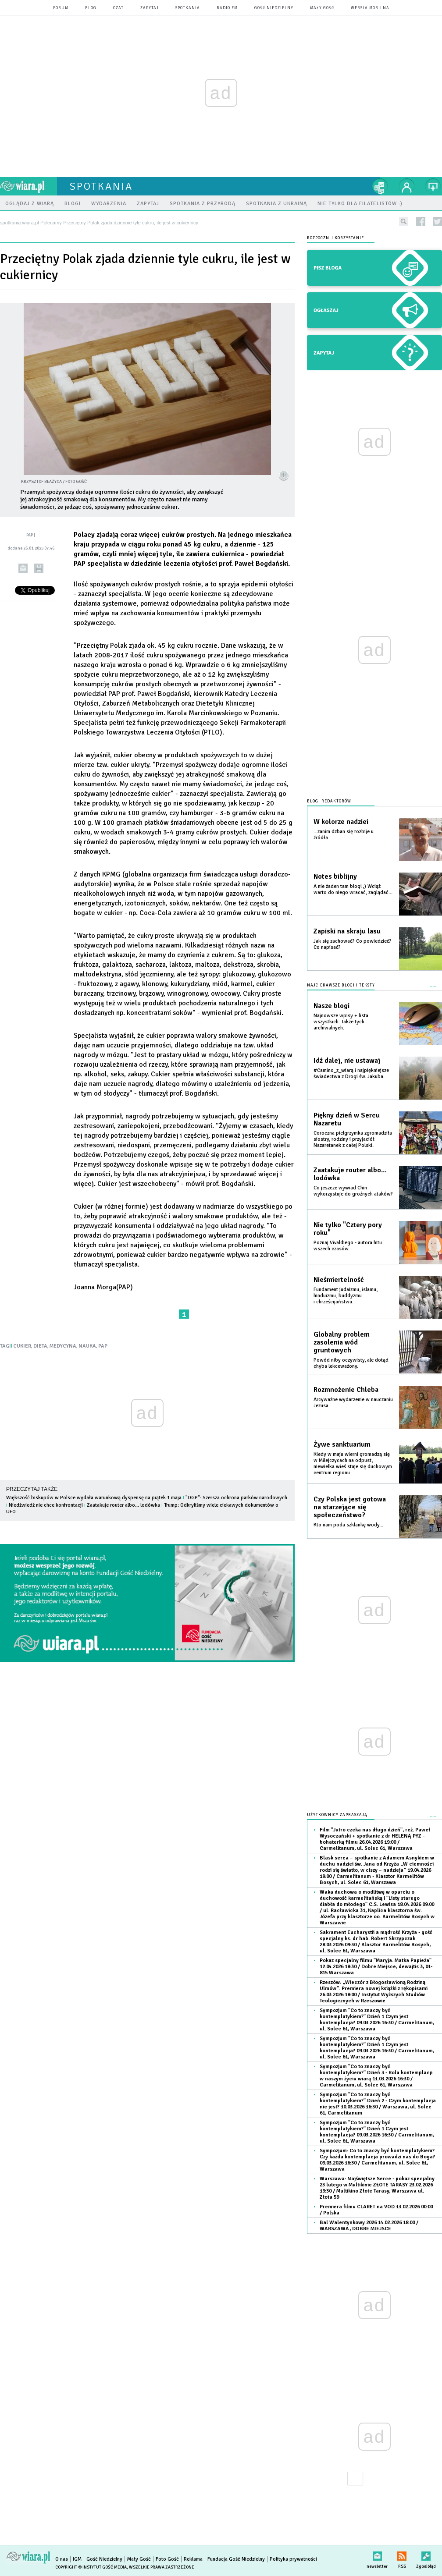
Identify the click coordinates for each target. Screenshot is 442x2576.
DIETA (40, 1346)
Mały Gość (322, 8)
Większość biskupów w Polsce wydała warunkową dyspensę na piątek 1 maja (94, 1497)
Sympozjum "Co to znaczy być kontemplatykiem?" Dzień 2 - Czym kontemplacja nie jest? (378, 2103)
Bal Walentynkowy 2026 (369, 2225)
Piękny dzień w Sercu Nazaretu (347, 1119)
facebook (420, 221)
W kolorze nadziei (341, 822)
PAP (102, 1346)
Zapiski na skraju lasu (347, 931)
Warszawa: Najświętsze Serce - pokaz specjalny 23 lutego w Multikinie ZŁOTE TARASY (377, 2187)
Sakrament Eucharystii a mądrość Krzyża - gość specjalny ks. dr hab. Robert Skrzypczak (376, 1941)
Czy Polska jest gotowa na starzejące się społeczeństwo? (350, 1507)
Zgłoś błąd (426, 2554)
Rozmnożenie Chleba (346, 1390)
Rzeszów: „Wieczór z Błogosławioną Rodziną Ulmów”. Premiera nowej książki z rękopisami (374, 1991)
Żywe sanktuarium (342, 1444)
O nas (61, 2559)
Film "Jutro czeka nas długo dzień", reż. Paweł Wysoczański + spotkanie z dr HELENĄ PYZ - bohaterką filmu (375, 1839)
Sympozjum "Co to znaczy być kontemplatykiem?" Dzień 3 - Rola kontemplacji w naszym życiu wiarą (376, 2075)
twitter (437, 221)
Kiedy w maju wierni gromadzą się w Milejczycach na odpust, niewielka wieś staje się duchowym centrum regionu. (353, 1463)
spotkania (187, 8)
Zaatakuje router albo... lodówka (123, 1505)
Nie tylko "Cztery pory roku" (348, 1229)
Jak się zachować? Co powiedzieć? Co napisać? (353, 944)
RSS (401, 2554)
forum (60, 8)
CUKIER (22, 1346)
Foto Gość (167, 2559)
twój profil (407, 186)
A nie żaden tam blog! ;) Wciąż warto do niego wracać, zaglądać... (353, 889)
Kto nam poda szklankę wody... (348, 1525)
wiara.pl (28, 186)
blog (90, 8)
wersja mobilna (370, 8)
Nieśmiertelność (339, 1280)
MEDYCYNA (63, 1346)
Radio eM (227, 8)
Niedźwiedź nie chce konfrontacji (46, 1505)
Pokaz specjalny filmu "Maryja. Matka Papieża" (376, 1966)
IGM (77, 2559)
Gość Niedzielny (273, 8)
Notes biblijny (335, 876)
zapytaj (149, 8)
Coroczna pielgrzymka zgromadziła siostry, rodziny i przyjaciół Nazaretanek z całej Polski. (353, 1139)
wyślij (23, 568)
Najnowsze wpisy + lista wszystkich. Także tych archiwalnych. (341, 1021)
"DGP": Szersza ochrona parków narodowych (236, 1497)
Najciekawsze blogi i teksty (341, 985)
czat (118, 8)
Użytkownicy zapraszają (337, 1815)
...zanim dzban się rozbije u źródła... (344, 834)
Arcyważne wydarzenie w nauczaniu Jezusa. (353, 1402)
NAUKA (87, 1346)
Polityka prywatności (293, 2559)
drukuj (38, 568)
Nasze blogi (331, 1006)
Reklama (193, 2559)
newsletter (377, 2554)
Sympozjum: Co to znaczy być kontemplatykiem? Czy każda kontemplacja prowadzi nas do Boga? (377, 2159)
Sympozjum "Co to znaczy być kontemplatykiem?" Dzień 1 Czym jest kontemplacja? (377, 2019)
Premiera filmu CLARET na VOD (376, 2209)
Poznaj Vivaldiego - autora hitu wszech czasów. (348, 1245)
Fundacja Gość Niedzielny (236, 2559)
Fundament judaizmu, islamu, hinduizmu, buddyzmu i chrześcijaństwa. (346, 1295)
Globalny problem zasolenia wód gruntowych (342, 1342)
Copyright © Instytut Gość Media (91, 2567)
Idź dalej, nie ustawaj (347, 1060)
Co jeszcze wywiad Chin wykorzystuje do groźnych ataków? (353, 1191)
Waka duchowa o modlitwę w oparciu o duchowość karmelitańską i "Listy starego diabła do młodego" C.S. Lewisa (377, 1907)
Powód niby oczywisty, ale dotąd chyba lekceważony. (351, 1363)
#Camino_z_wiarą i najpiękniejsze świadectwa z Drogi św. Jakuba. (351, 1073)
